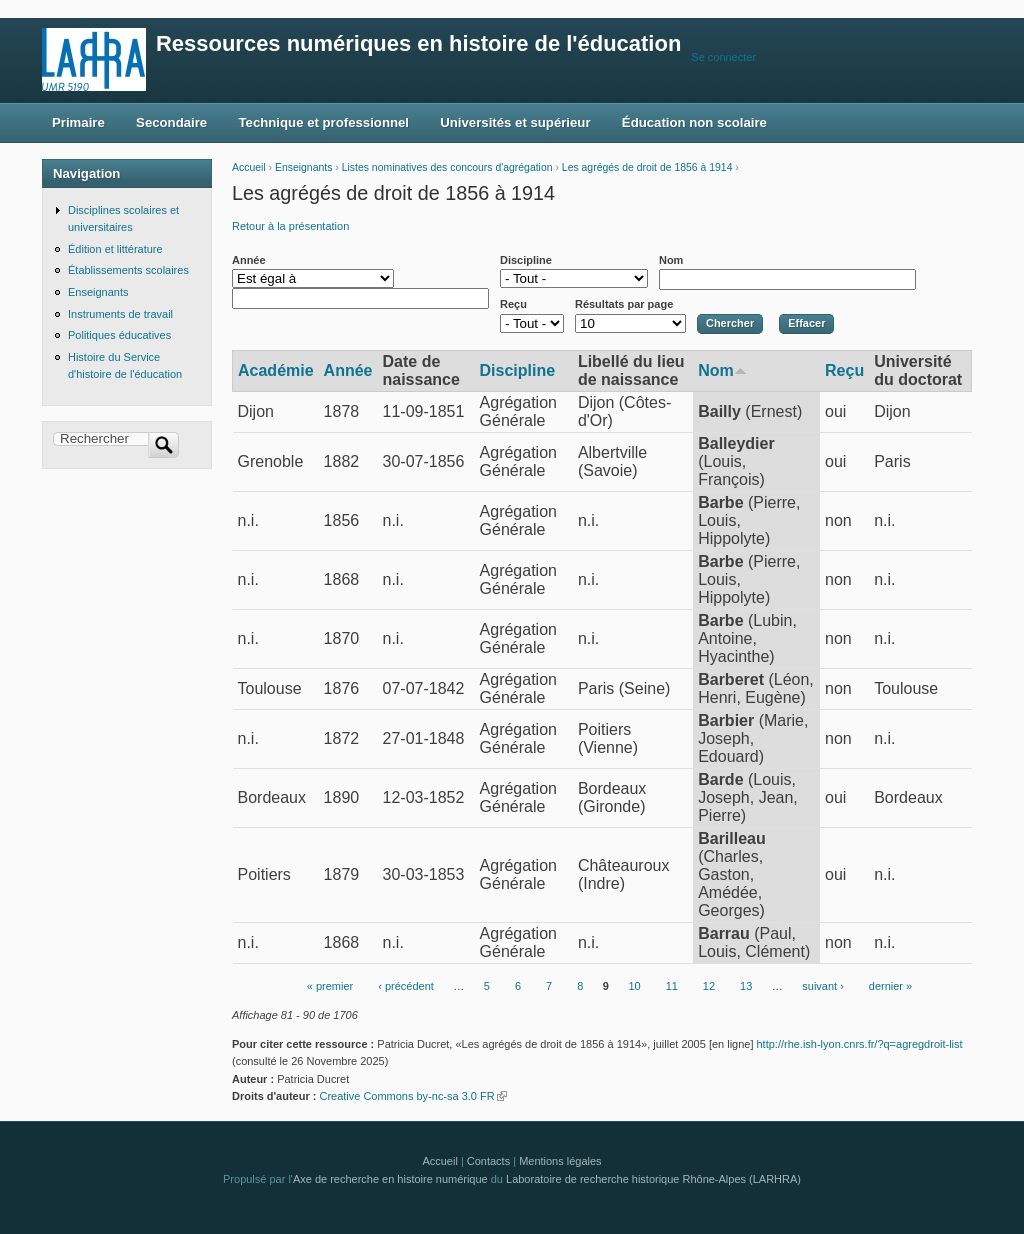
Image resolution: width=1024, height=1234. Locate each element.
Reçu (513, 304)
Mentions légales (560, 1161)
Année (249, 260)
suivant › (823, 987)
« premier (330, 987)
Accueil (249, 167)
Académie (276, 370)
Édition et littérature (115, 249)
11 (672, 987)
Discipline (526, 260)
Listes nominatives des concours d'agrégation (447, 167)
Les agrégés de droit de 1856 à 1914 (647, 167)
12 (709, 987)
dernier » (890, 987)
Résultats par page (624, 304)
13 (746, 987)
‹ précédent (406, 987)
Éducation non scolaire (694, 122)
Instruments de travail (120, 314)
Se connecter (723, 57)
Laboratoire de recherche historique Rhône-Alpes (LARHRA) (653, 1179)
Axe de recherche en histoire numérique (390, 1179)
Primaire (78, 122)
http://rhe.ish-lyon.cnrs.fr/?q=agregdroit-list (860, 1044)
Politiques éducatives (119, 335)
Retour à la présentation (290, 226)
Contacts (488, 1161)
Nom (671, 260)
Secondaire (171, 122)
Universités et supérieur (515, 122)
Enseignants (303, 167)
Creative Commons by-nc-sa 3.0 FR (412, 1096)
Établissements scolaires (128, 270)
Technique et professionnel (324, 122)
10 (634, 987)
